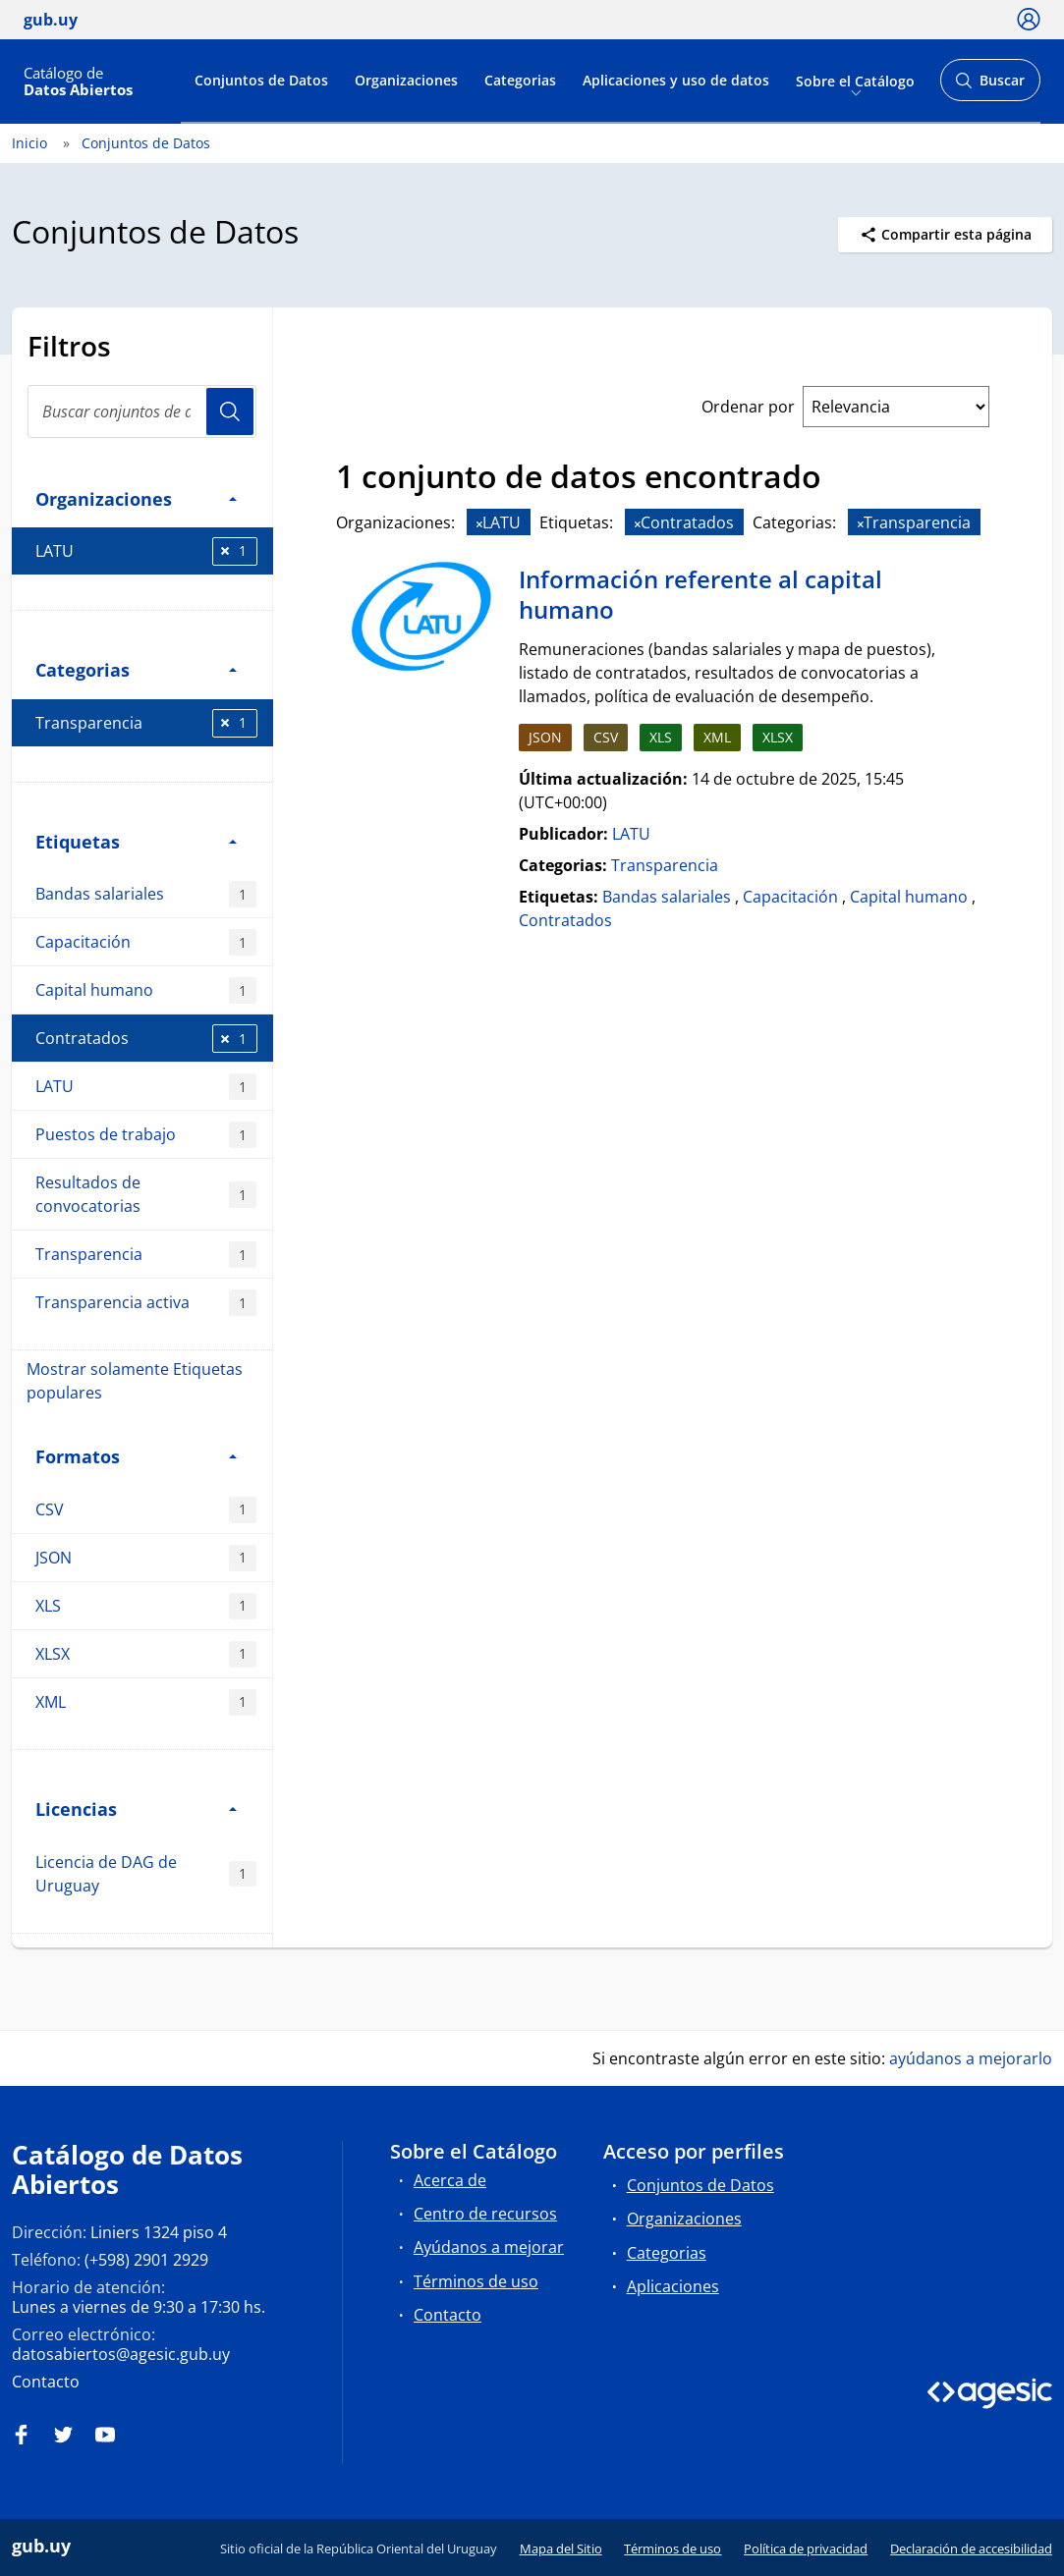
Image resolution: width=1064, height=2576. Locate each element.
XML (145, 1702)
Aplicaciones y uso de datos (676, 80)
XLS (145, 1606)
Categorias (520, 80)
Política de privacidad (806, 2548)
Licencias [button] (136, 1808)
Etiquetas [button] (136, 841)
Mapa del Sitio (561, 2548)
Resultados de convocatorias (145, 1194)
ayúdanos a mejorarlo (970, 2058)
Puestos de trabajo (145, 1135)
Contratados (146, 1038)
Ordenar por (748, 406)
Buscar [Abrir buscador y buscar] (990, 86)
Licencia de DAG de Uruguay (145, 1873)
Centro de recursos (485, 2213)
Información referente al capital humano (700, 595)
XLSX (145, 1654)
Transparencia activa (145, 1302)
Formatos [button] (136, 1456)
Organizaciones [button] (136, 498)
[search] (141, 411)
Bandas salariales (145, 894)
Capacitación (145, 942)
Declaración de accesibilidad (971, 2548)
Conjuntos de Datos (261, 80)
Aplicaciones (673, 2286)
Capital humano (145, 990)
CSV (145, 1510)
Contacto (46, 2381)
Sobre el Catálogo (855, 80)
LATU (146, 551)
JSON (145, 1558)
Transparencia (146, 723)
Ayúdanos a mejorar (489, 2247)
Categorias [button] (136, 669)
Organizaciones (406, 80)
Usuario (229, 411)
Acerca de (450, 2180)
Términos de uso (476, 2281)
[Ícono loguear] (1028, 18)
